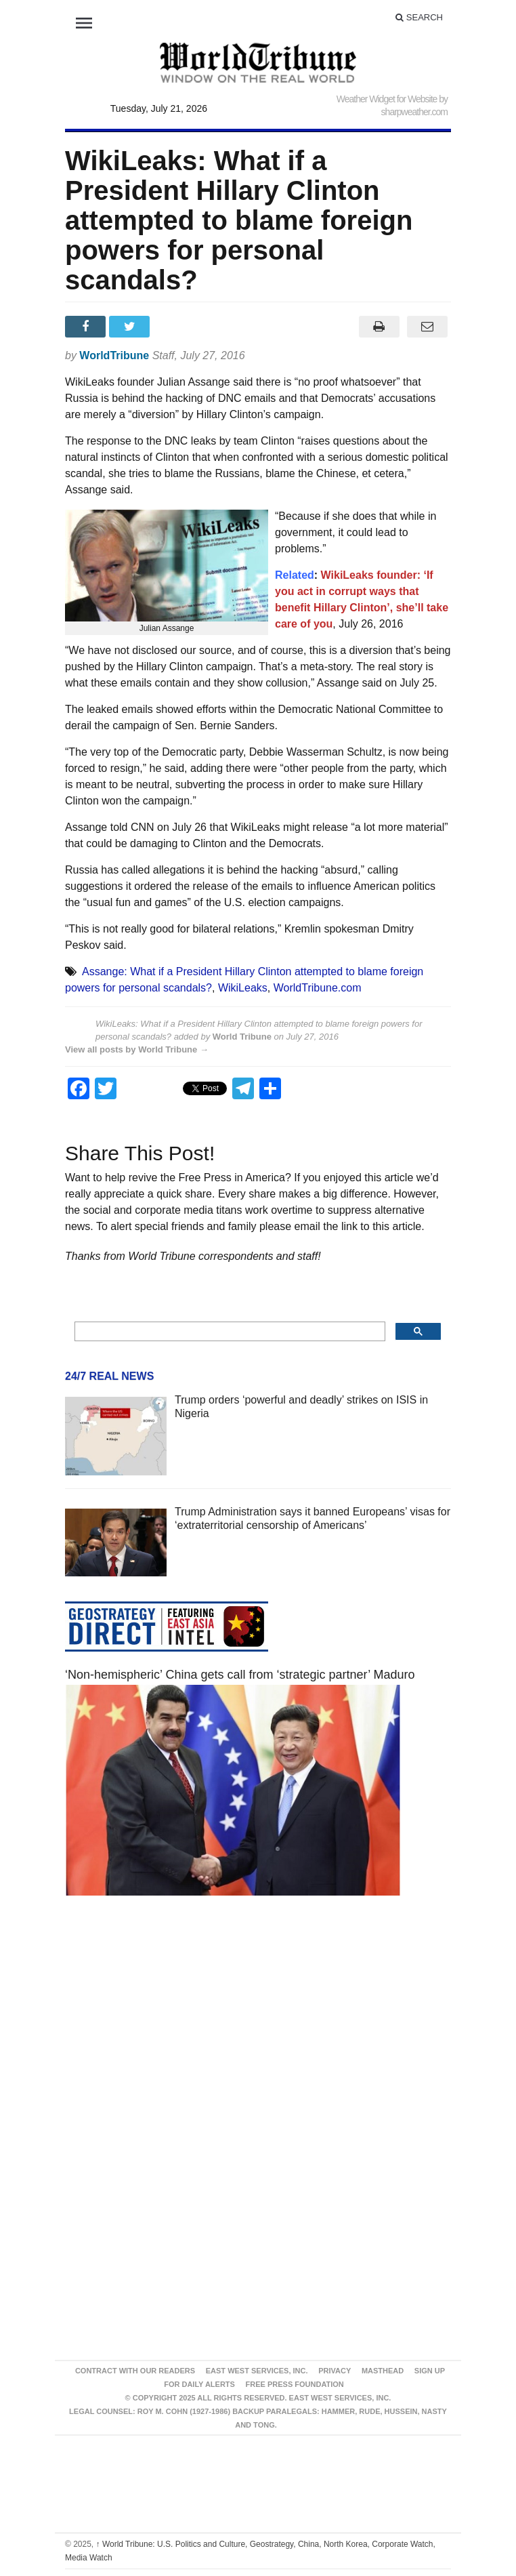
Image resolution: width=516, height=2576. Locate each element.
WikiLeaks (242, 988)
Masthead (383, 2371)
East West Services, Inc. (257, 2371)
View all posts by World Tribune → (137, 1049)
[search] (228, 1332)
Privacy (334, 2371)
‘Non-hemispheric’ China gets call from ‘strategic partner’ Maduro (240, 1674)
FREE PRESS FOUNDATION (295, 2384)
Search (419, 17)
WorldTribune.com (318, 988)
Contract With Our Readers (135, 2371)
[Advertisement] (258, 2034)
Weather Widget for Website (387, 99)
